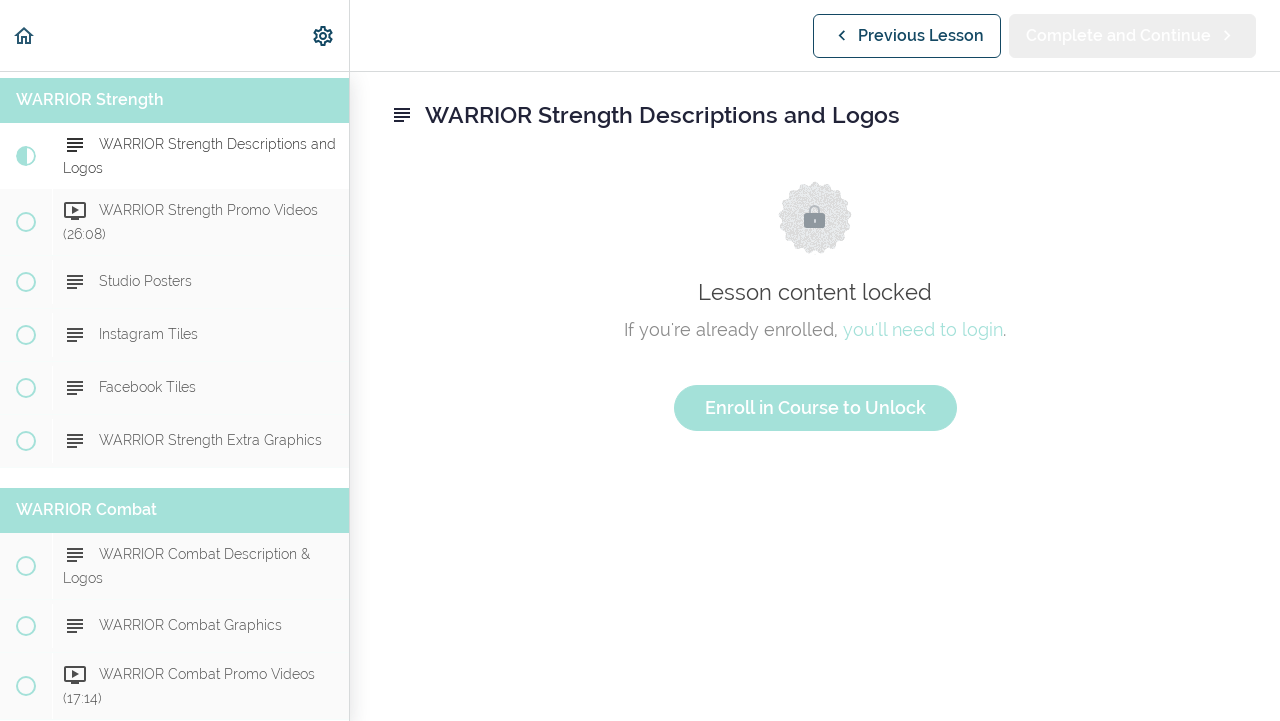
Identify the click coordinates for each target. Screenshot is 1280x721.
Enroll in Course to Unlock (815, 407)
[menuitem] (324, 35)
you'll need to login (923, 329)
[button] (25, 35)
